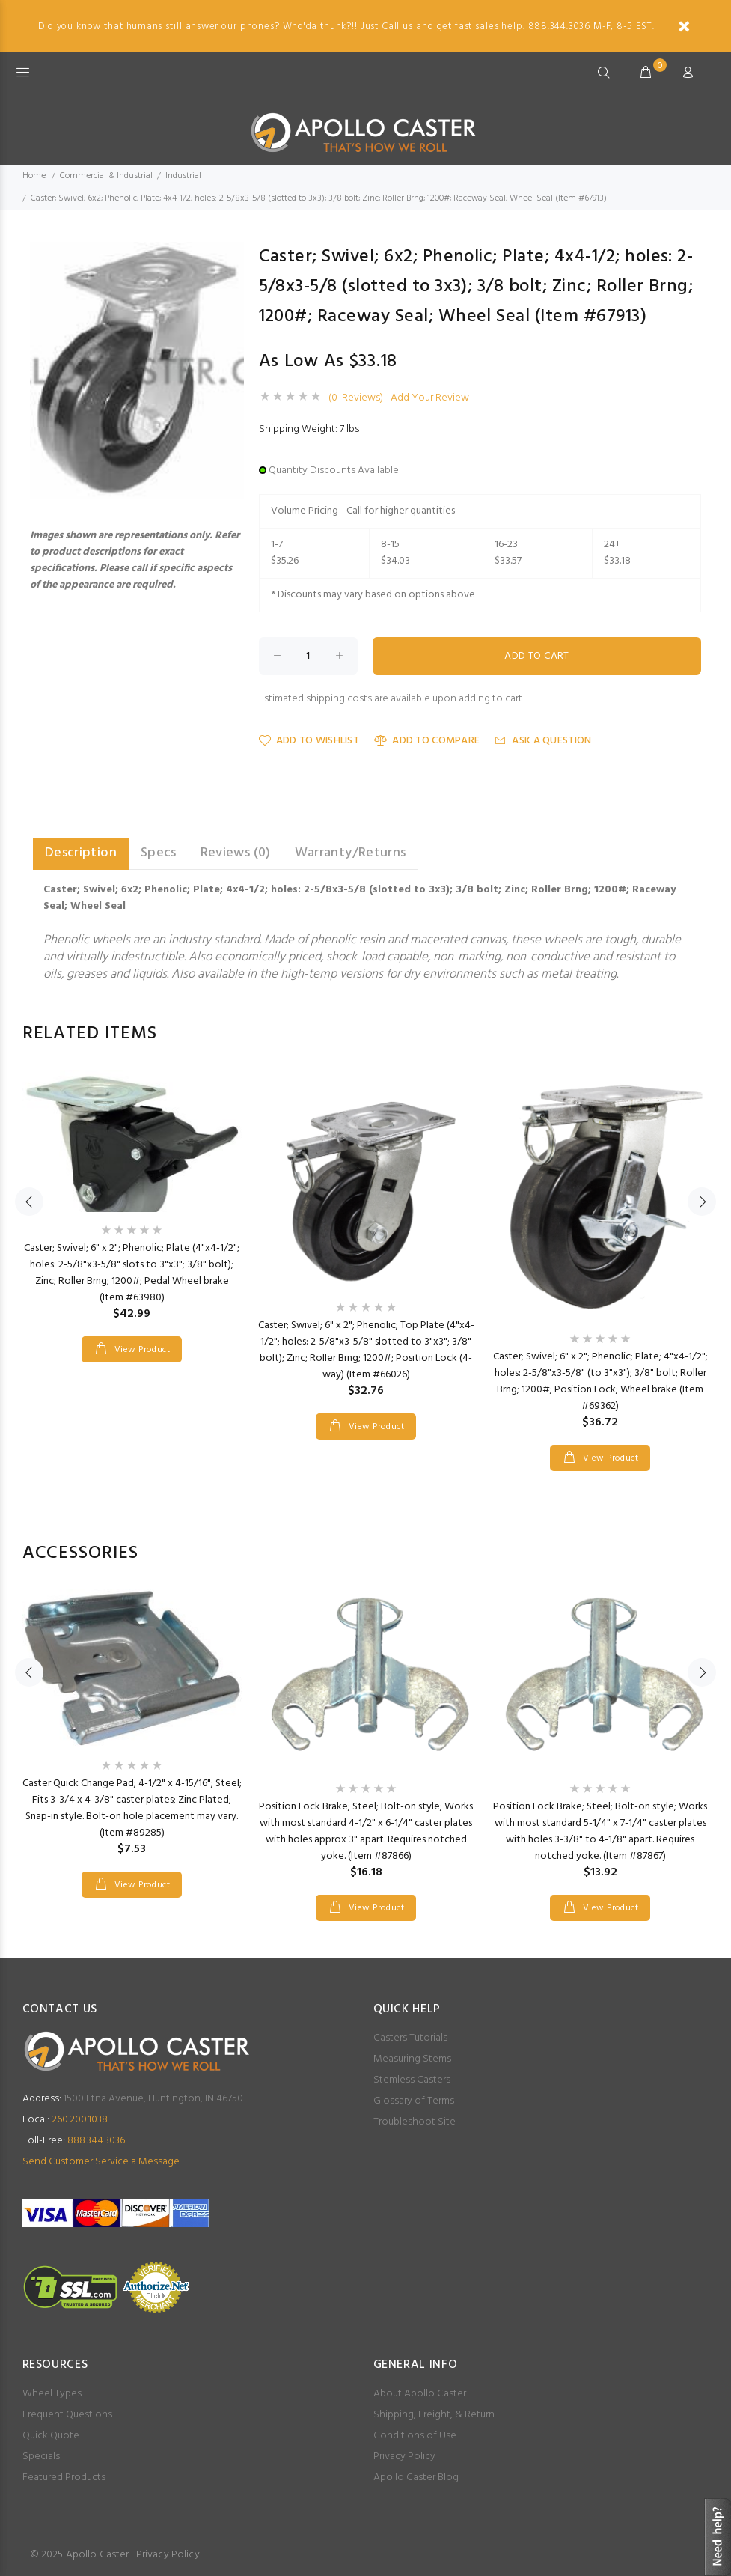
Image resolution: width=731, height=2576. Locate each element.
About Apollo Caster (419, 2393)
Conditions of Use (414, 2435)
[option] (132, 1201)
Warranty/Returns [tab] (350, 853)
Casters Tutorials (410, 2038)
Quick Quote (50, 2435)
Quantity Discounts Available (334, 470)
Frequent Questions (67, 2414)
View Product (140, 1349)
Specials (41, 2456)
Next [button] (702, 1201)
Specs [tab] (159, 853)
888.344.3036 (73, 2140)
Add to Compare (427, 740)
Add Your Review (430, 398)
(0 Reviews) (355, 398)
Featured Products (63, 2477)
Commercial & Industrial (106, 175)
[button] (230, 255)
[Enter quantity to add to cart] (308, 656)
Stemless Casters (411, 2080)
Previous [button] (29, 1201)
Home (34, 175)
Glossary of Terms (413, 2101)
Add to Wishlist (309, 740)
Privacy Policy (404, 2456)
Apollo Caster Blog (416, 2477)
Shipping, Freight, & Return (434, 2414)
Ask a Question (543, 740)
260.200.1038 (65, 2119)
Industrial (183, 175)
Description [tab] (81, 853)
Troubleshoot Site (414, 2122)
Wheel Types (52, 2393)
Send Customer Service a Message (101, 2161)
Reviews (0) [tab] (236, 853)
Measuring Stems (412, 2059)
